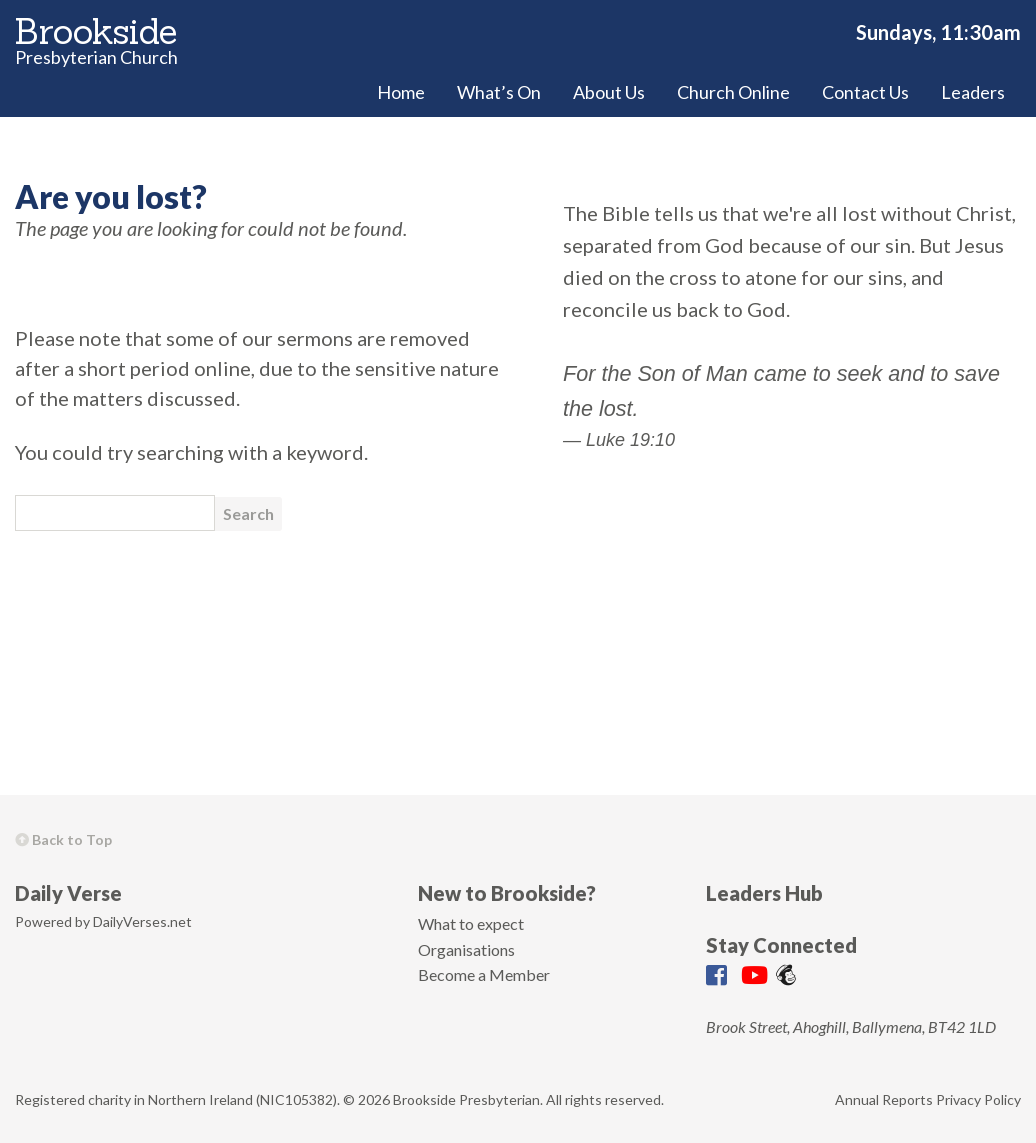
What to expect (471, 923)
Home (401, 92)
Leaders (973, 92)
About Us (609, 92)
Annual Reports (884, 1099)
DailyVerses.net (142, 921)
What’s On (499, 92)
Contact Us (865, 92)
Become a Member (484, 974)
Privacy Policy (978, 1099)
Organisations (466, 949)
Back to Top (63, 839)
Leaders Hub (764, 893)
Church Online (733, 92)
